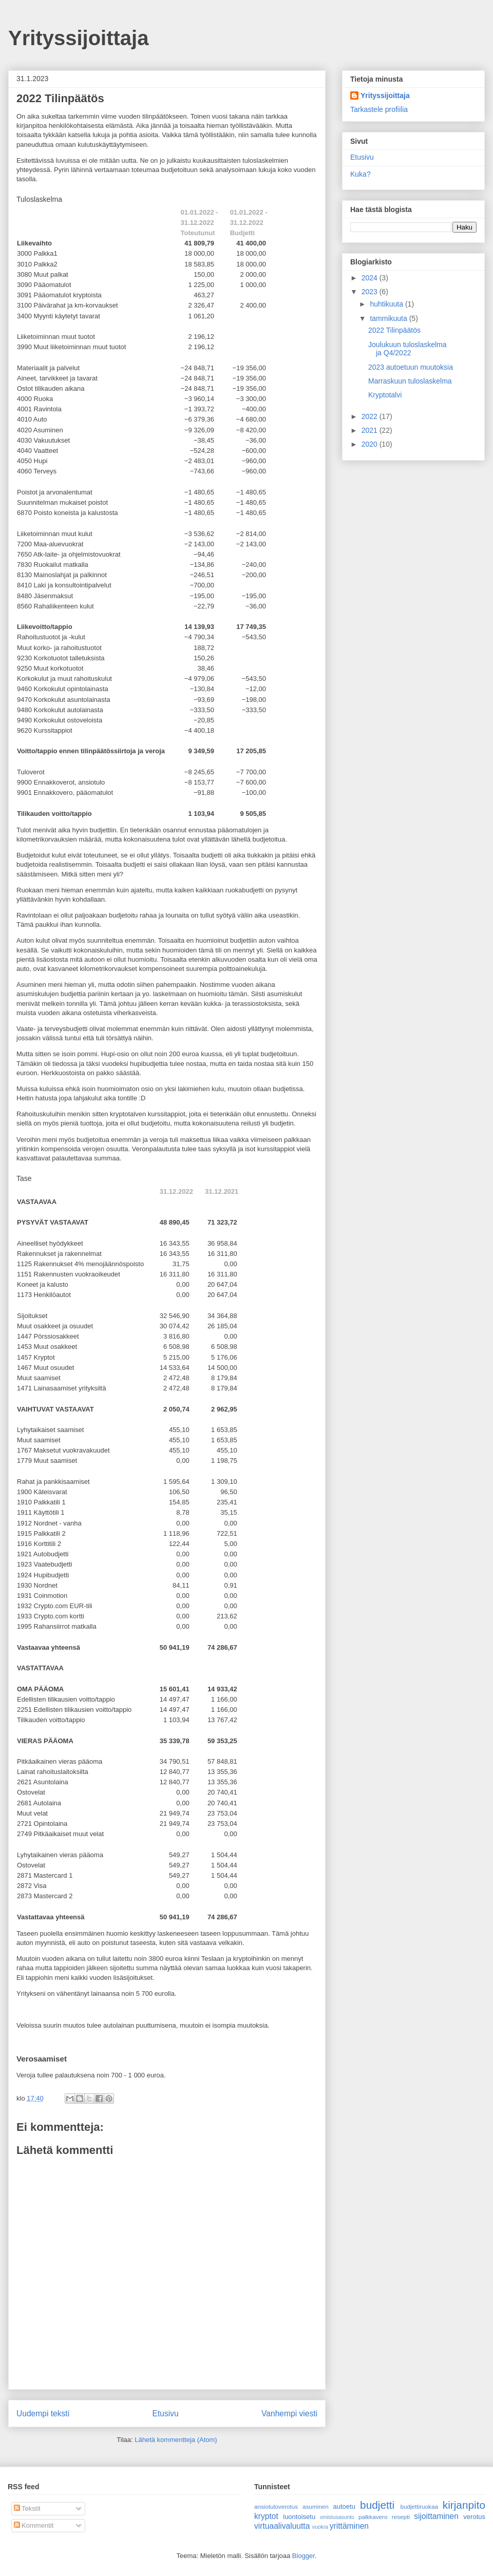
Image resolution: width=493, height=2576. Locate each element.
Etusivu (166, 2413)
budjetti (377, 2505)
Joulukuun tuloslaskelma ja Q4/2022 (407, 348)
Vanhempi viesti (289, 2413)
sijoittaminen (436, 2516)
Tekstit (27, 2508)
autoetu (344, 2506)
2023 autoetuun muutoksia (410, 367)
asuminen (315, 2506)
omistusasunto (337, 2517)
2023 (371, 292)
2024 (371, 278)
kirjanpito (464, 2505)
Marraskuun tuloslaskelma (410, 381)
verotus (474, 2517)
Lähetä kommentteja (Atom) (176, 2440)
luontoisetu (299, 2517)
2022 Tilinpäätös (394, 330)
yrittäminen (349, 2526)
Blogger (303, 2556)
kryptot (266, 2516)
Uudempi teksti (42, 2413)
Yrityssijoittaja (78, 38)
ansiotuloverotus (276, 2506)
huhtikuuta (387, 304)
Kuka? (360, 174)
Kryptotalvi (385, 395)
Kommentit (34, 2525)
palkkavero (373, 2516)
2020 (371, 444)
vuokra (320, 2527)
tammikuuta (389, 318)
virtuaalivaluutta (282, 2526)
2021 (371, 430)
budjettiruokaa (419, 2506)
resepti (401, 2516)
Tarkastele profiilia (379, 109)
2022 (371, 416)
